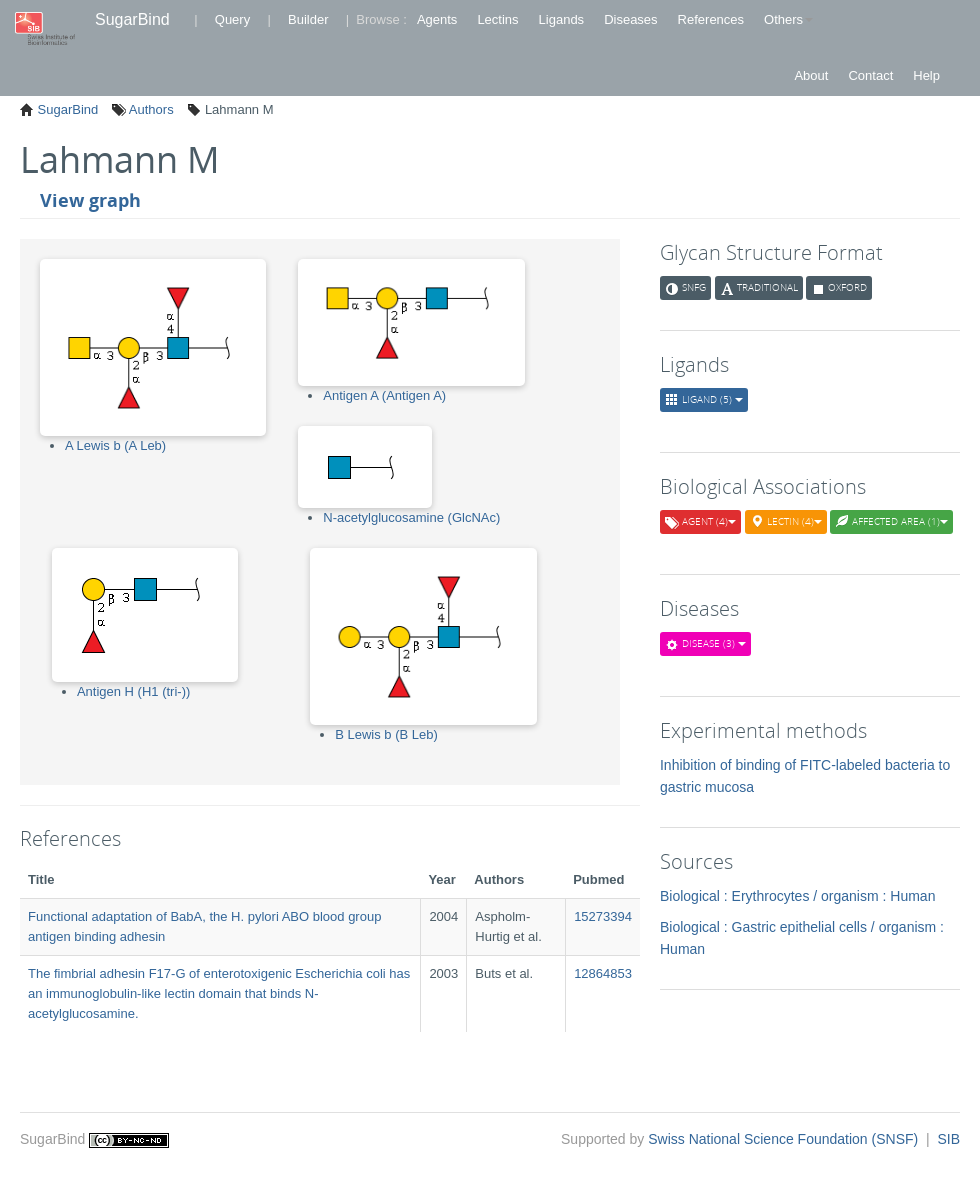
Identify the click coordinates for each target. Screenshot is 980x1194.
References (711, 19)
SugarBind (132, 19)
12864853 (603, 973)
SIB (948, 1139)
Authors (150, 109)
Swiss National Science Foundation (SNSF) (785, 1139)
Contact (870, 75)
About (811, 75)
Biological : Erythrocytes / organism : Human (797, 896)
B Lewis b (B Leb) (386, 734)
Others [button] (788, 19)
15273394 (603, 916)
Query (232, 19)
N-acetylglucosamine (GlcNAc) (411, 517)
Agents (437, 19)
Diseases (630, 19)
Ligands (562, 19)
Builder (308, 19)
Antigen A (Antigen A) (384, 395)
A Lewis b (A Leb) (115, 445)
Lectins (497, 19)
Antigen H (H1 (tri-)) (133, 691)
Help (926, 75)
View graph (90, 200)
